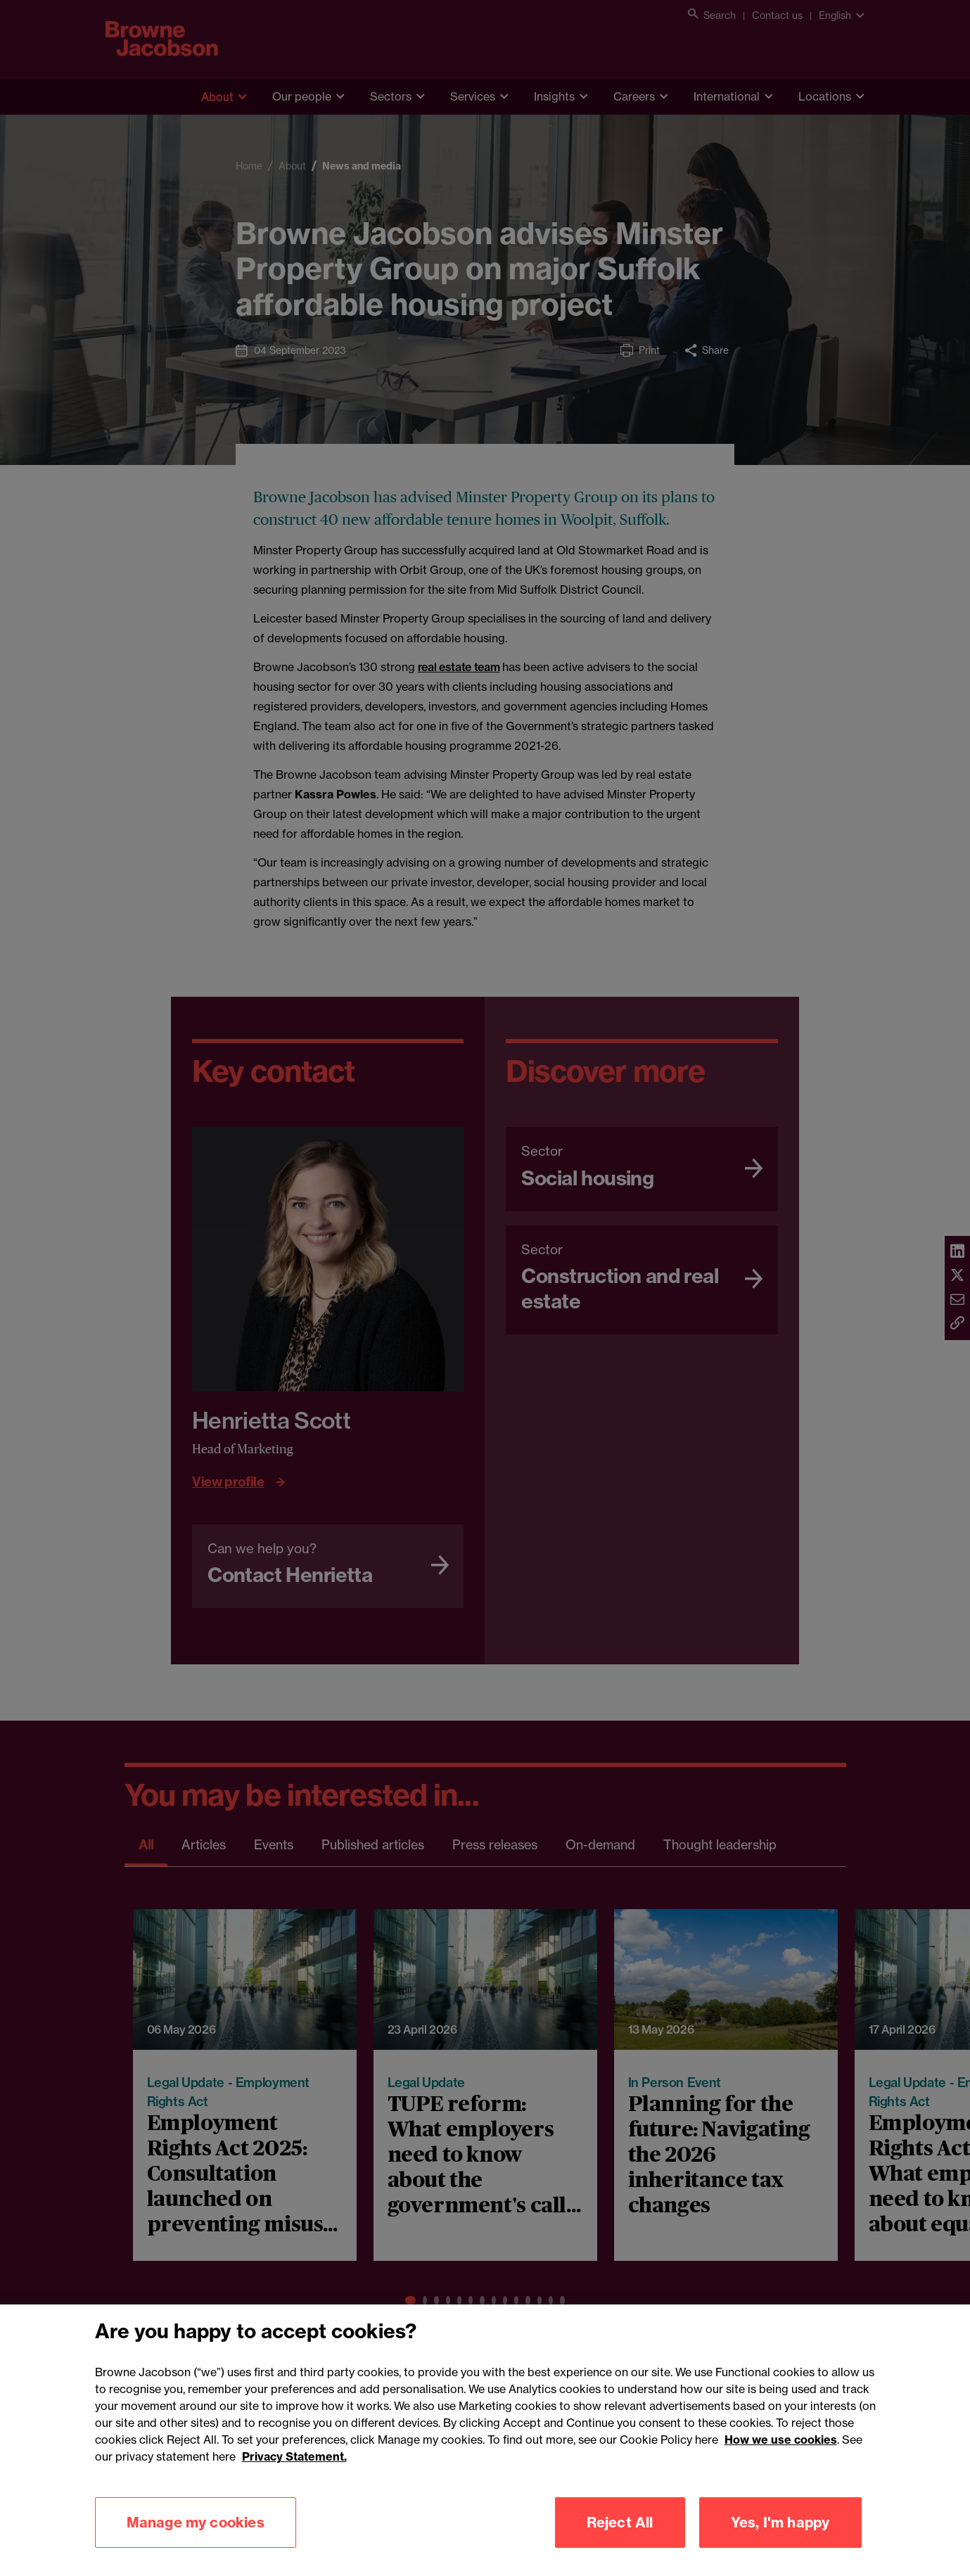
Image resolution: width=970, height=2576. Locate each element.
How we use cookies (781, 2464)
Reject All (620, 2547)
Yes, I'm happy (780, 2547)
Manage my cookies (195, 2547)
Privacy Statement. (294, 2481)
